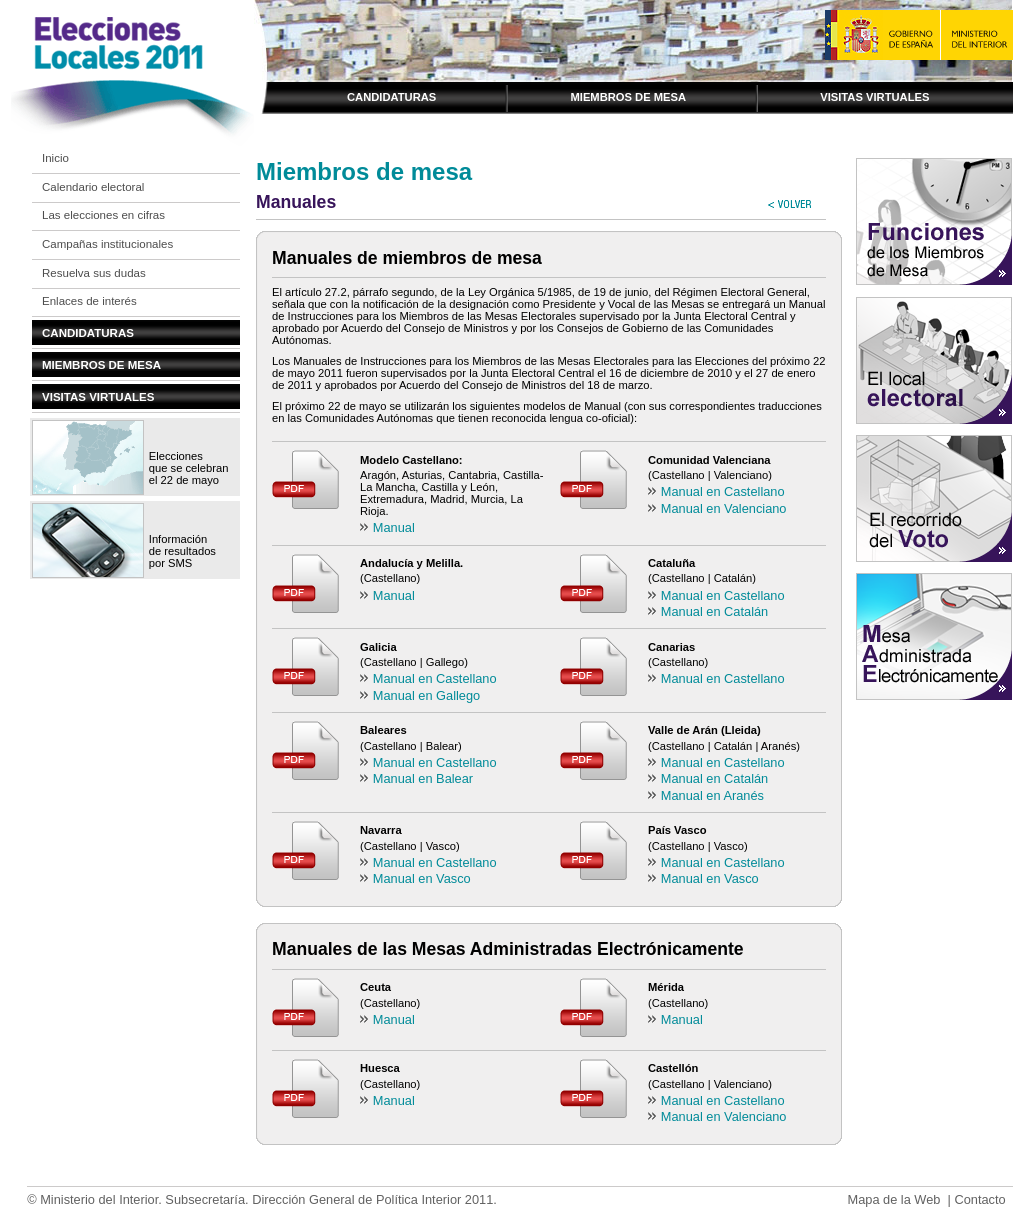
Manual (394, 527)
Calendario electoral (93, 187)
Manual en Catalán (714, 611)
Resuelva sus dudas (94, 273)
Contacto (979, 1199)
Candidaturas (391, 97)
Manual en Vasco (422, 878)
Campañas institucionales (107, 244)
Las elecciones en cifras (103, 215)
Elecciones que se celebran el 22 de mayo (189, 468)
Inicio (55, 158)
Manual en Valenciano (724, 508)
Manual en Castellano (723, 491)
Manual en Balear (423, 778)
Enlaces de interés (89, 301)
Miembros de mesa (628, 97)
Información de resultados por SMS (182, 551)
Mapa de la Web (893, 1199)
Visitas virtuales (874, 97)
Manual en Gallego (426, 695)
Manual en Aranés (712, 795)
